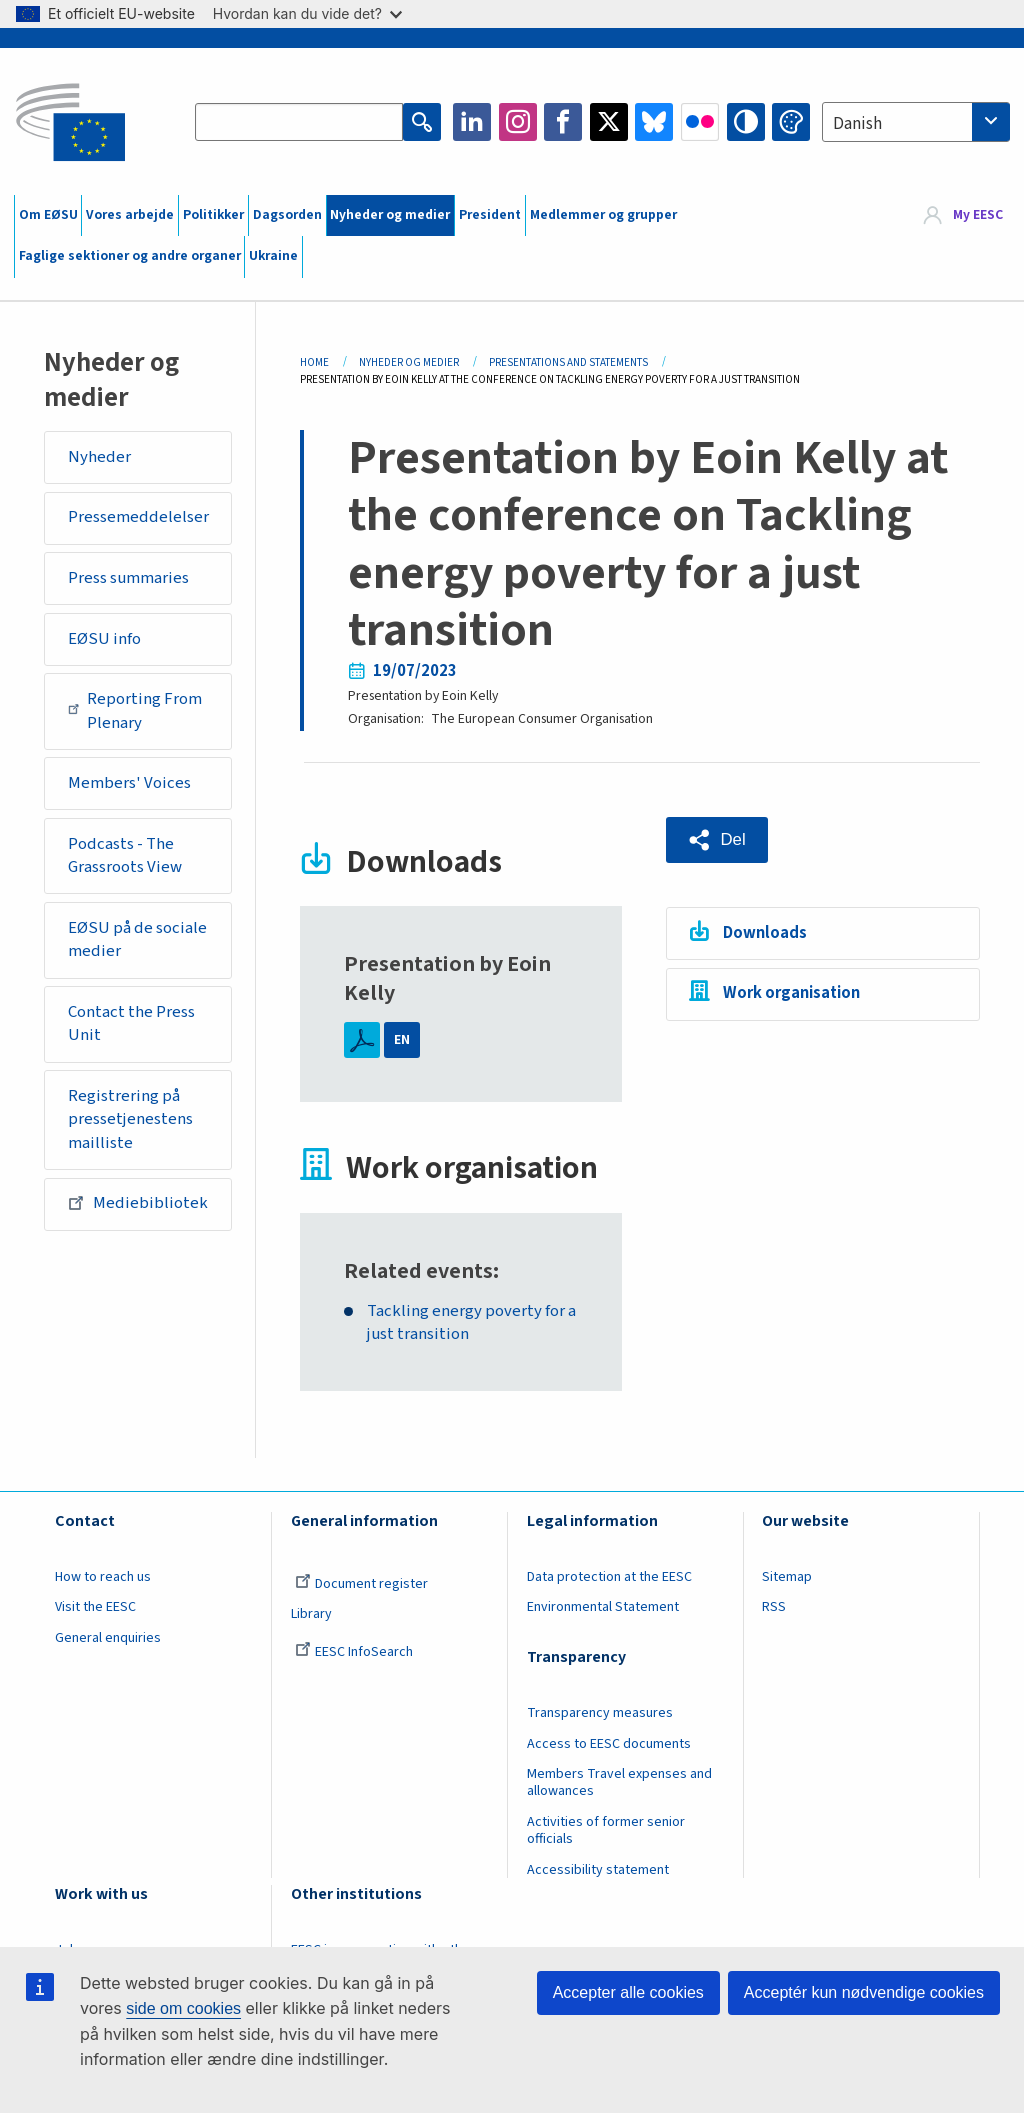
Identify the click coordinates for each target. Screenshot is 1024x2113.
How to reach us (103, 1577)
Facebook (563, 122)
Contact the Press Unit (131, 1024)
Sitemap (787, 1577)
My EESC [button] (978, 215)
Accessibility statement (598, 1870)
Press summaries (128, 578)
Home (314, 362)
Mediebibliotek (138, 1203)
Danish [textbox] (857, 124)
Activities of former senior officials (606, 1830)
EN (402, 1040)
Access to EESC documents (609, 1744)
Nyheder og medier (390, 215)
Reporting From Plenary (135, 711)
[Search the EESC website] (299, 122)
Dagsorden (287, 215)
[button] (717, 840)
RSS (774, 1607)
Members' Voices (129, 783)
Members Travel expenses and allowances (619, 1782)
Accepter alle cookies (628, 1992)
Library (311, 1614)
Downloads (765, 933)
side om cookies (183, 2008)
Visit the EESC (95, 1607)
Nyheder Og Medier (409, 362)
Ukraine (273, 256)
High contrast (746, 122)
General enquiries (108, 1638)
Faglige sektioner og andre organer (130, 256)
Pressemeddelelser (138, 517)
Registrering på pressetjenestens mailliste (130, 1119)
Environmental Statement (603, 1607)
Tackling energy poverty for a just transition (471, 1323)
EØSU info (104, 639)
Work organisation (791, 993)
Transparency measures (600, 1713)
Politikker (213, 215)
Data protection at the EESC (609, 1577)
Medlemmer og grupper (603, 215)
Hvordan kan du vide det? (307, 13)
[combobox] (916, 122)
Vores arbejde (130, 215)
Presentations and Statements (568, 362)
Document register (361, 1584)
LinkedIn (472, 122)
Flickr (700, 122)
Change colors (791, 122)
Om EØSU (48, 215)
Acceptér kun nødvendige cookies (864, 1992)
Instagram (518, 122)
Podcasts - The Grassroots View (125, 856)
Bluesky (654, 122)
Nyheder (99, 457)
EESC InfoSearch (354, 1652)
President (490, 215)
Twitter (609, 122)
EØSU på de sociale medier (137, 940)
